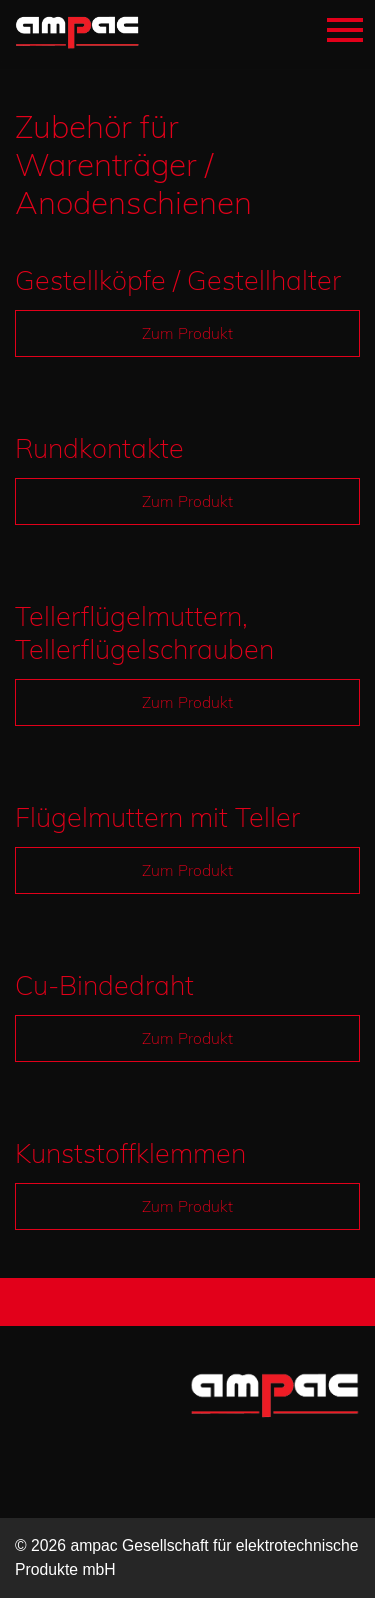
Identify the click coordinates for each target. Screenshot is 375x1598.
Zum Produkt (187, 333)
